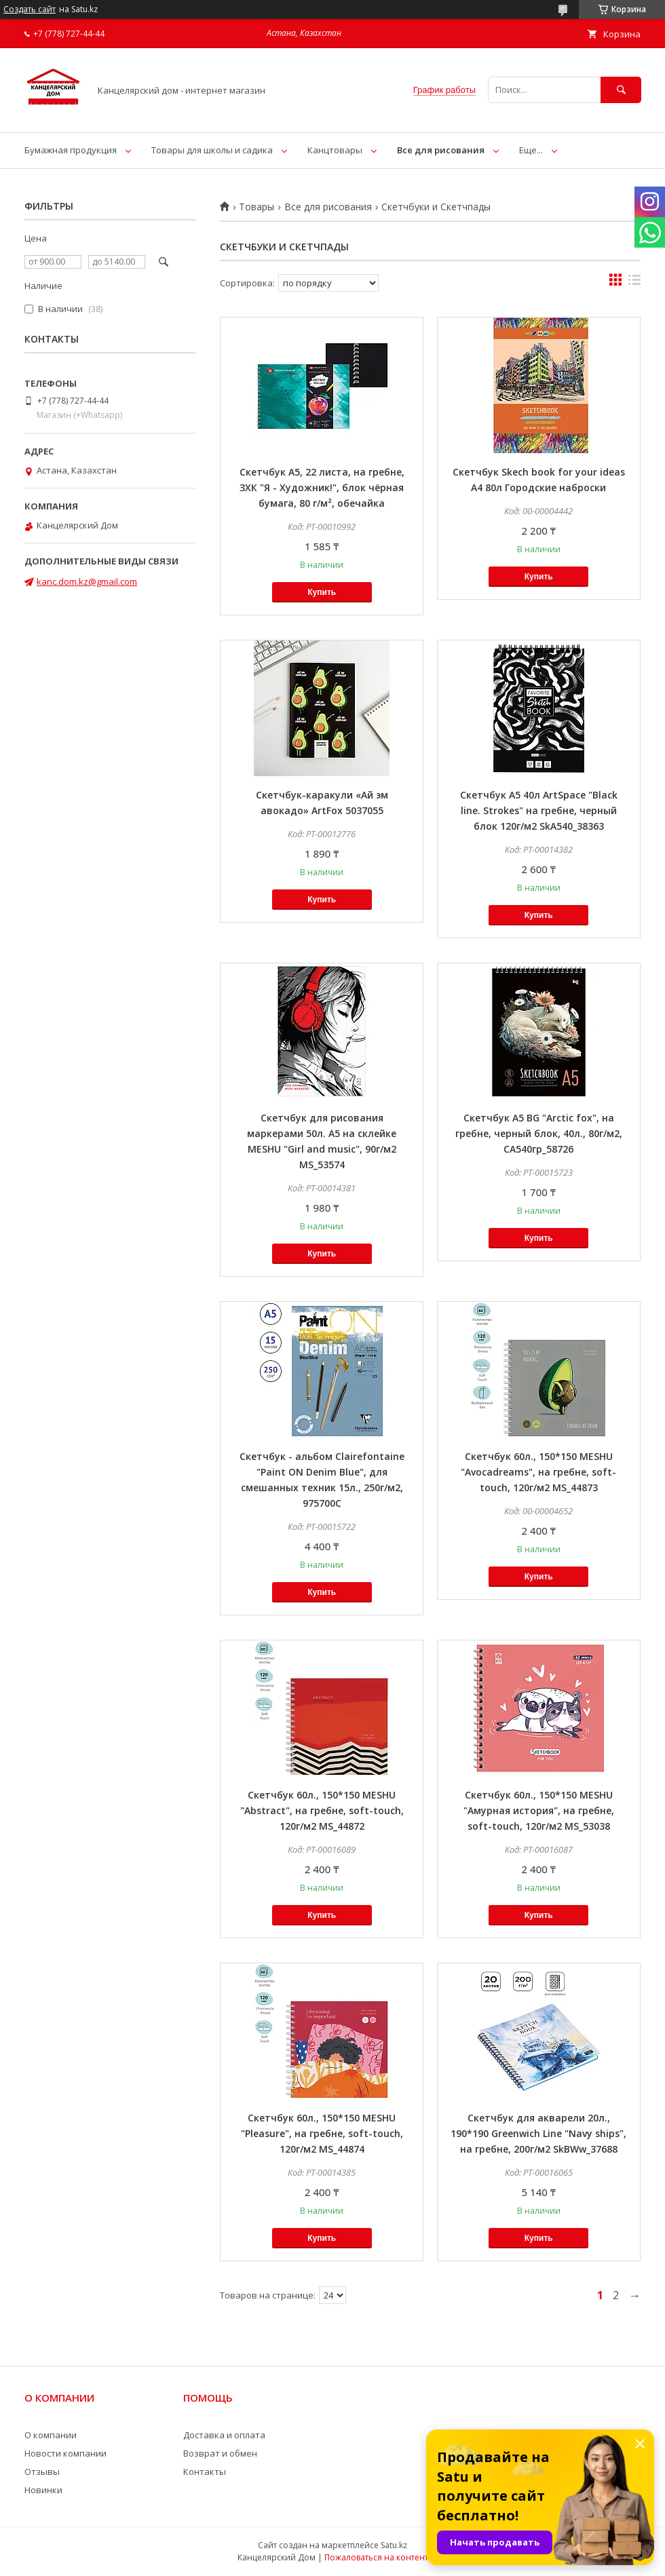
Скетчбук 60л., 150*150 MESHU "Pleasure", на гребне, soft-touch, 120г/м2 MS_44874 (322, 2133)
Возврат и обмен (220, 2453)
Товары (256, 206)
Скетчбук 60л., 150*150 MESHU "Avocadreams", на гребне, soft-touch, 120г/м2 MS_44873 (538, 1472)
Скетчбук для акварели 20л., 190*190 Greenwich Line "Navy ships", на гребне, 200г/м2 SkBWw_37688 (538, 2133)
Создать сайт (29, 9)
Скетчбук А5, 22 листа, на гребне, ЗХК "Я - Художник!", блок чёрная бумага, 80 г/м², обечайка (322, 487)
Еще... (531, 150)
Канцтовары (334, 150)
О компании (50, 2435)
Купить (321, 592)
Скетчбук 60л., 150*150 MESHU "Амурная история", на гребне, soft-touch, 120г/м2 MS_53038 (538, 1810)
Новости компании (65, 2453)
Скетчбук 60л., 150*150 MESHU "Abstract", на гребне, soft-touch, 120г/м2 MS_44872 (322, 1810)
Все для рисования (440, 150)
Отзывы (42, 2471)
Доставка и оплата (224, 2435)
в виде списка (634, 282)
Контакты (204, 2471)
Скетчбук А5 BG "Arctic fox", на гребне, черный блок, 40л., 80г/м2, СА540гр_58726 (538, 1133)
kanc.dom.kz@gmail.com (87, 581)
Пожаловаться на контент (376, 2557)
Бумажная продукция (70, 150)
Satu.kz (394, 2545)
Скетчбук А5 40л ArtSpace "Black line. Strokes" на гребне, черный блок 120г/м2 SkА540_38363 (539, 810)
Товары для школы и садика (212, 150)
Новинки (43, 2490)
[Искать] (621, 90)
